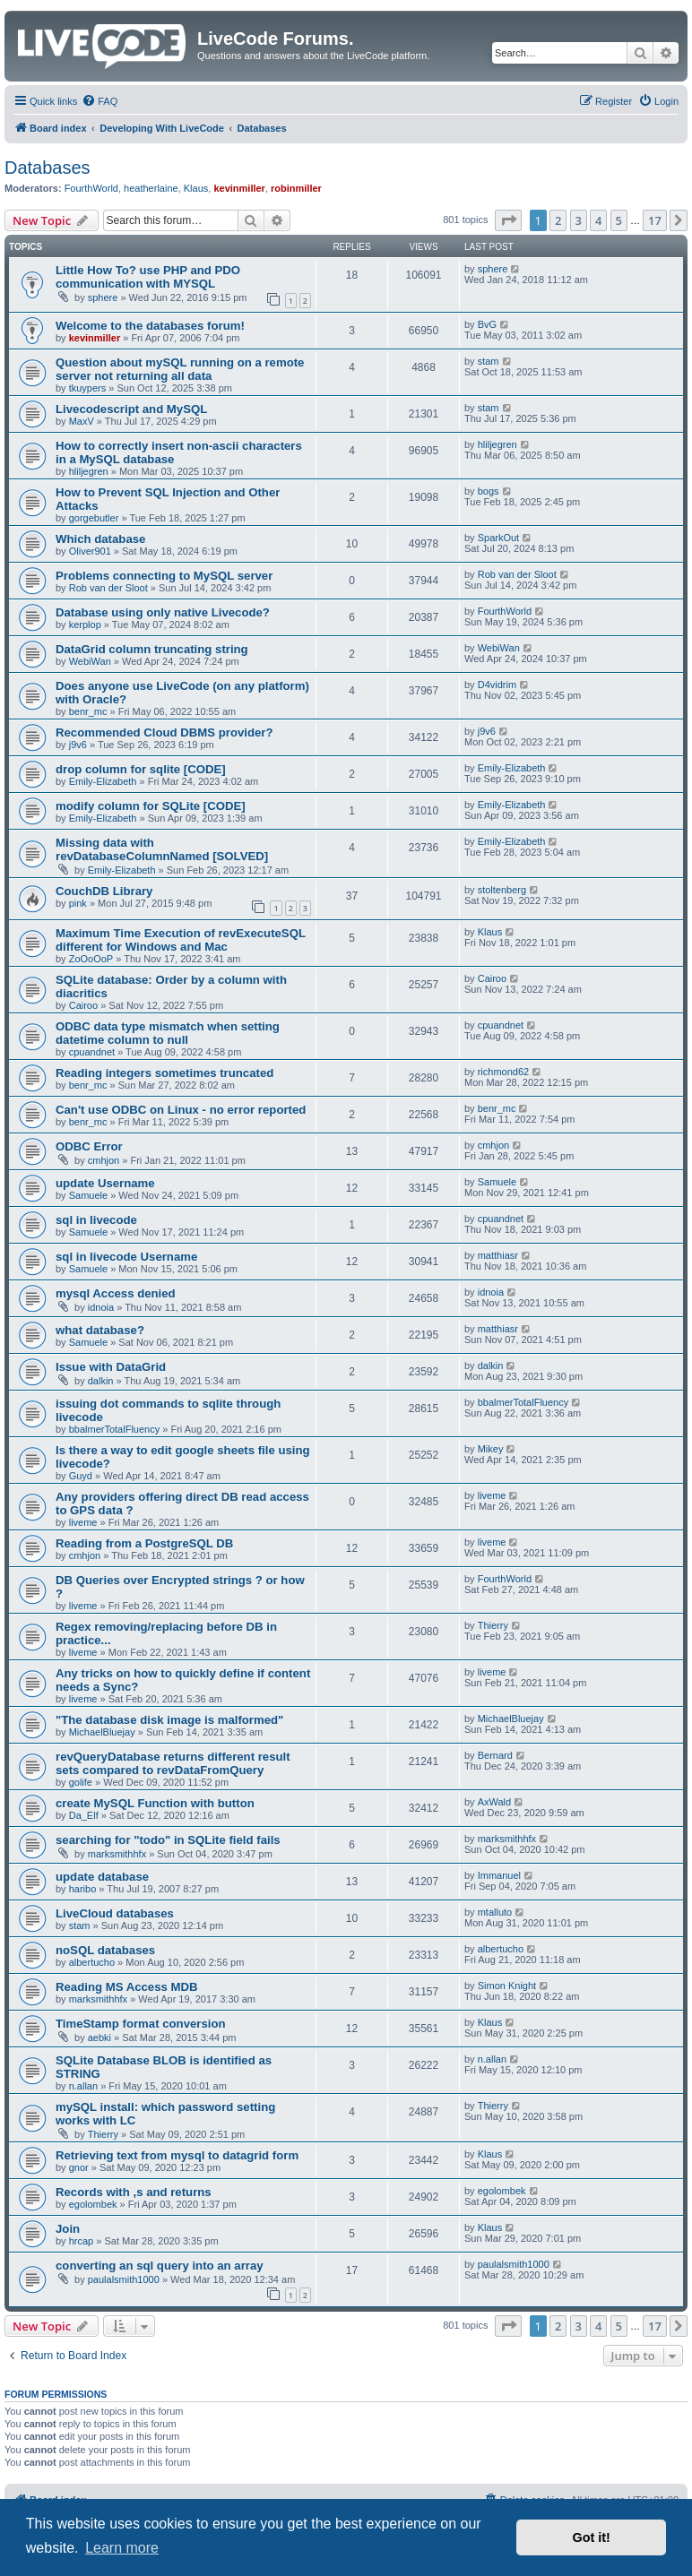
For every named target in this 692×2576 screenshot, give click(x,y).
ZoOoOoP (91, 958)
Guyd (80, 1475)
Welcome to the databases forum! (150, 325)
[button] (508, 220)
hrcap (81, 2241)
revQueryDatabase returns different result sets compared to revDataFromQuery (173, 1763)
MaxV (81, 421)
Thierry (493, 1625)
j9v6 (78, 744)
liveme (83, 1522)
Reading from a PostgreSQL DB (144, 1543)
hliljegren (88, 471)
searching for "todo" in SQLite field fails (168, 1840)
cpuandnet (92, 1052)
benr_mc (88, 711)
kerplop (85, 624)
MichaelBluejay (102, 1732)
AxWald (495, 1801)
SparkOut (498, 537)
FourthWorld (91, 188)
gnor (79, 2167)
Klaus (196, 188)
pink (78, 903)
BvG (487, 324)
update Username (105, 1183)
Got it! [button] (591, 2537)
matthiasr (498, 1255)
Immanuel (499, 1875)
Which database (100, 539)
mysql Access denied (116, 1293)
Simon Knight (507, 1985)
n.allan (83, 2086)
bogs (488, 491)
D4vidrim (497, 684)
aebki (99, 2037)
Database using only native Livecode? (163, 612)
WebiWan (90, 661)
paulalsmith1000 (124, 2279)
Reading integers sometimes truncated (164, 1073)
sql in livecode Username (126, 1256)
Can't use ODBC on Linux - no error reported (181, 1109)
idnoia (101, 1307)
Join (68, 2229)
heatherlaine (151, 188)
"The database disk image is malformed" (169, 1720)
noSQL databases (105, 1950)
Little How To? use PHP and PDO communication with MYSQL (148, 276)
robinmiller (296, 188)
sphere (103, 297)
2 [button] (558, 220)
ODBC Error (89, 1146)
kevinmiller (238, 188)
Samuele (88, 1195)
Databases (47, 167)
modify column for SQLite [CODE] (151, 806)
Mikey (491, 1448)
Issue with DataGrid (111, 1367)
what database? (100, 1330)
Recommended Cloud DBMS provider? (164, 732)
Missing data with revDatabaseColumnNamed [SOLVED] (162, 849)
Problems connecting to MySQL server (164, 575)
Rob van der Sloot (108, 587)
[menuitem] (99, 101)
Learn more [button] (122, 2547)
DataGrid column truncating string (152, 649)
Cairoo (83, 1005)
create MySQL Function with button (155, 1803)
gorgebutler (94, 518)
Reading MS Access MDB (127, 1987)
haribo (83, 1888)
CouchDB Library (104, 891)
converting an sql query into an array (160, 2265)
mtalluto (495, 1912)
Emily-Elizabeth (103, 781)
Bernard (495, 1755)
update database (102, 1876)
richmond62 (503, 1071)
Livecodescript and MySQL (131, 409)
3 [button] (578, 220)
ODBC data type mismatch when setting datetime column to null (168, 1033)
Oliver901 (90, 551)
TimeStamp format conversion (141, 2023)
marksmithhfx (117, 1853)
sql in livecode (96, 1220)
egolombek (93, 2204)
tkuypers (88, 388)
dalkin (101, 1380)
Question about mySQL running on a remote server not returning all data (180, 369)
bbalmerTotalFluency (114, 1429)
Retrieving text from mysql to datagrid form (177, 2155)
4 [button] (598, 220)
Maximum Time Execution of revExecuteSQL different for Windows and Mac (181, 939)
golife (80, 1782)
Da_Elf (84, 1815)
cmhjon (103, 1160)
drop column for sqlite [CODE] (141, 769)
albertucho (92, 1962)
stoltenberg (502, 889)
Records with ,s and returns (134, 2192)
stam (488, 361)
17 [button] (655, 220)
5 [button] (619, 220)
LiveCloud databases (115, 1913)
